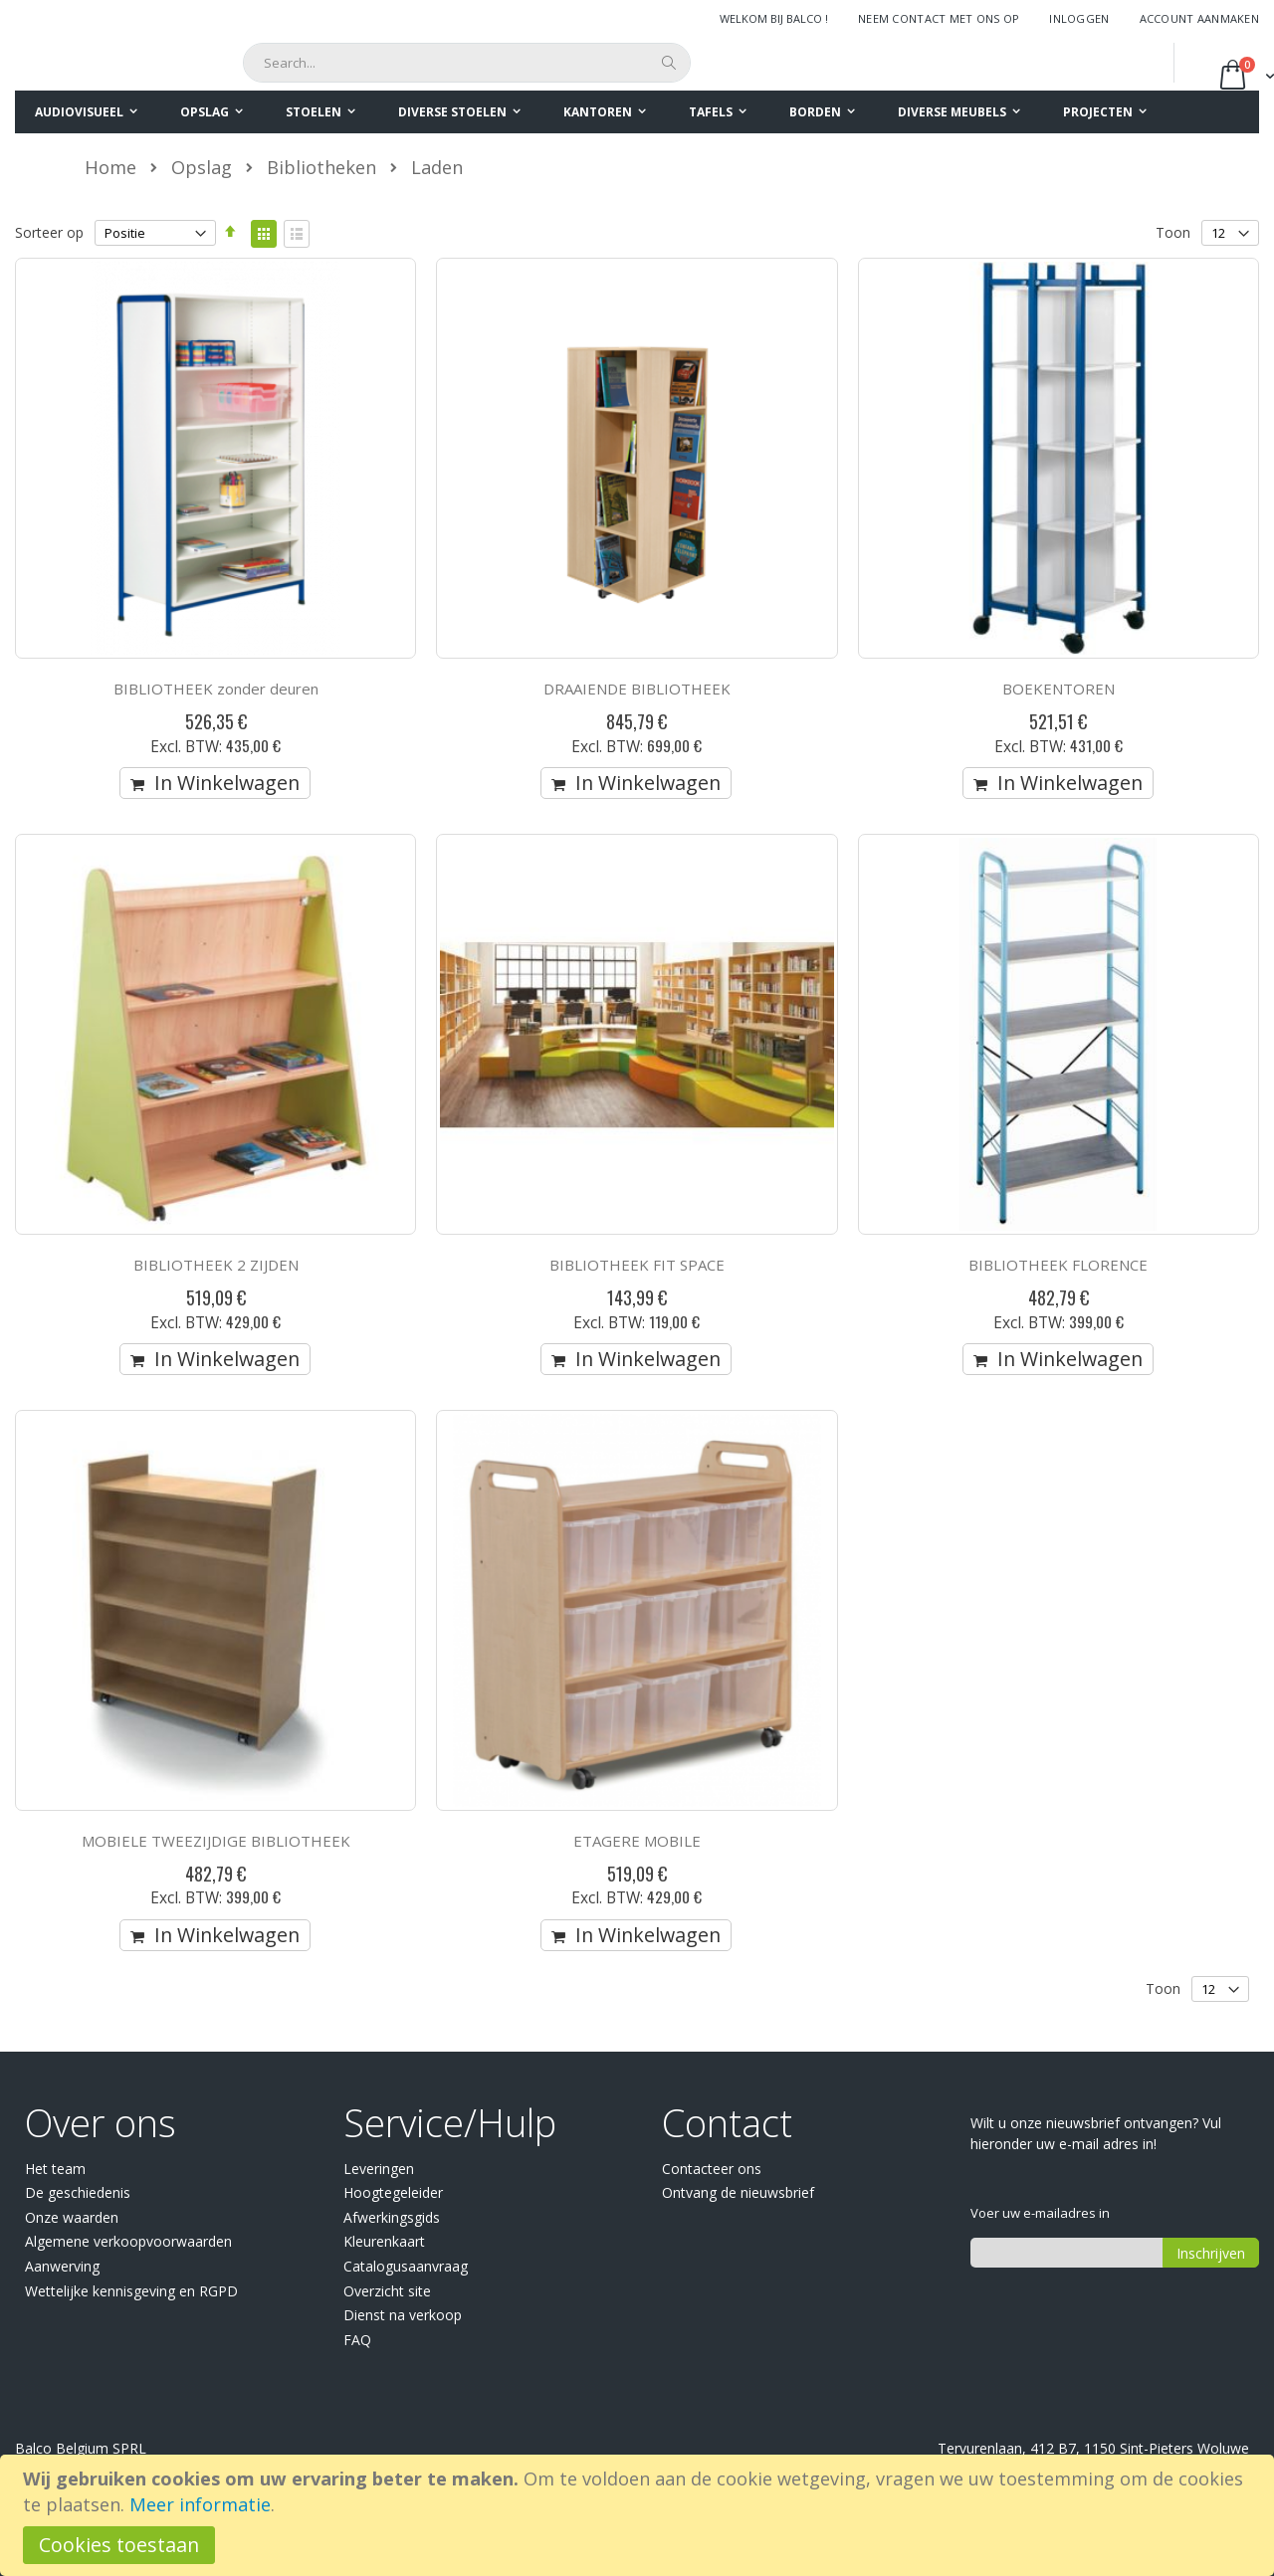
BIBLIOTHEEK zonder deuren (215, 688)
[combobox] (467, 63)
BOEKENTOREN (1058, 688)
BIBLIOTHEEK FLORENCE (1058, 1265)
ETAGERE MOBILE (637, 1841)
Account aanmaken (1199, 18)
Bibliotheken (321, 167)
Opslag (201, 167)
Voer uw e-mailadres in (1040, 2213)
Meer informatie (200, 2504)
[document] (640, 2515)
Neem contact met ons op (938, 18)
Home (110, 167)
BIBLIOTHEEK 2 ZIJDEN (216, 1265)
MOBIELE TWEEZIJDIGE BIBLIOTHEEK (216, 1841)
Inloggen (1079, 18)
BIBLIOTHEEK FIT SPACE (637, 1265)
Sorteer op (49, 232)
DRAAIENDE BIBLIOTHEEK (637, 688)
